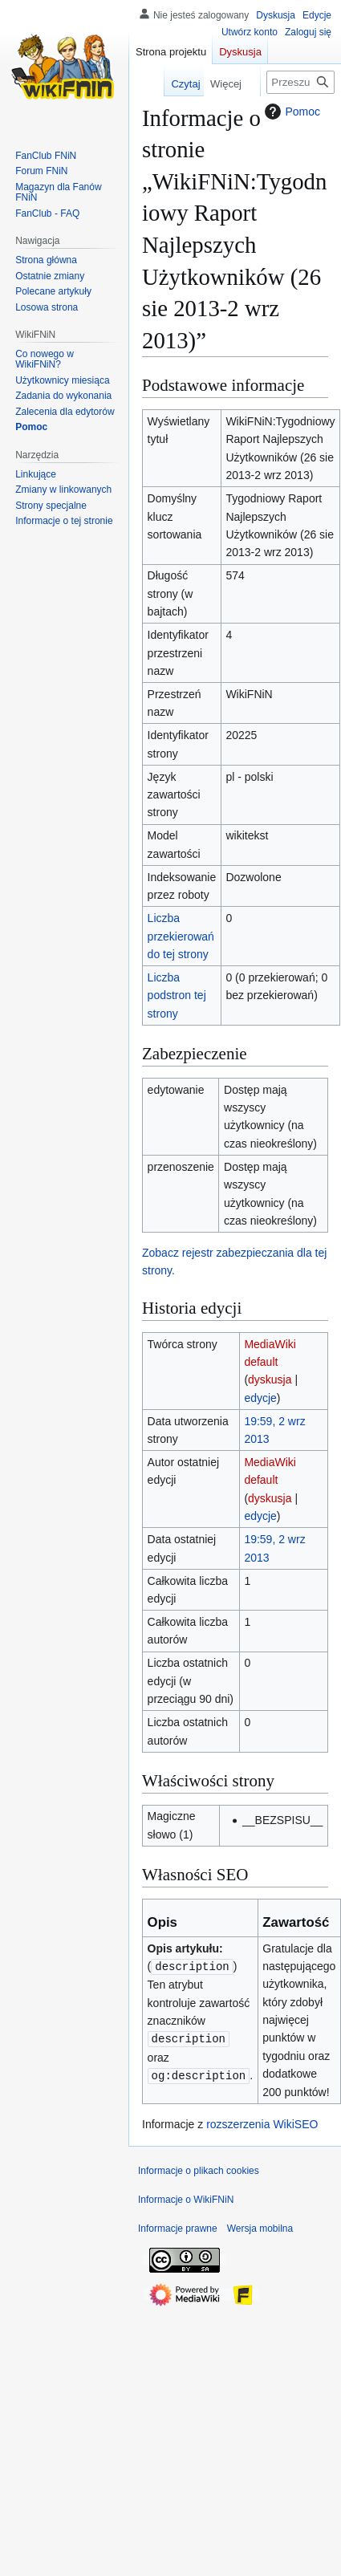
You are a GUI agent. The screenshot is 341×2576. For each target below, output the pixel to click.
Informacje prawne (177, 2228)
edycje (260, 1398)
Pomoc (290, 112)
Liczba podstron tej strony (177, 995)
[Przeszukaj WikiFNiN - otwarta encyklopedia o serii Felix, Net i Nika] (300, 82)
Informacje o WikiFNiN (185, 2199)
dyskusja (269, 1379)
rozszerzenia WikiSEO (262, 2124)
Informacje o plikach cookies (198, 2170)
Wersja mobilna (260, 2228)
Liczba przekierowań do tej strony (181, 936)
